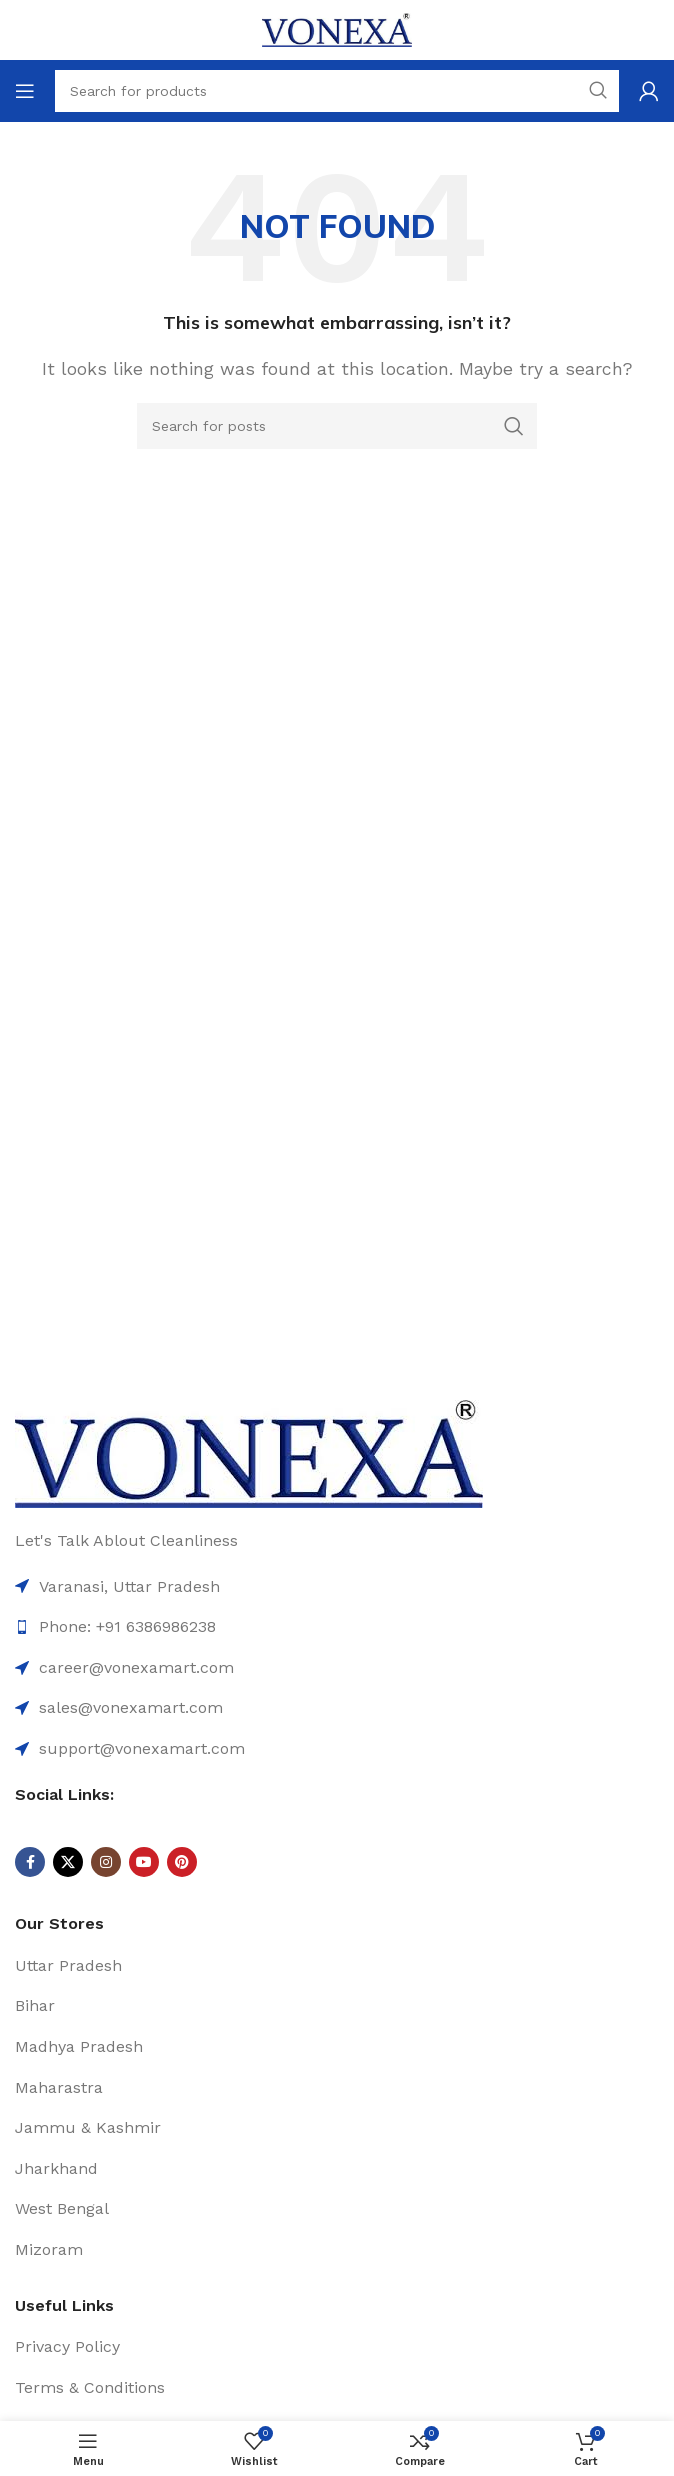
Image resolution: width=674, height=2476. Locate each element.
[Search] (337, 426)
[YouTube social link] (144, 1862)
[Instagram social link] (106, 1862)
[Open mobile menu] (25, 91)
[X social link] (68, 1862)
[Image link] (249, 1452)
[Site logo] (337, 28)
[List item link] (337, 1668)
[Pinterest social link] (182, 1862)
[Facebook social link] (30, 1862)
